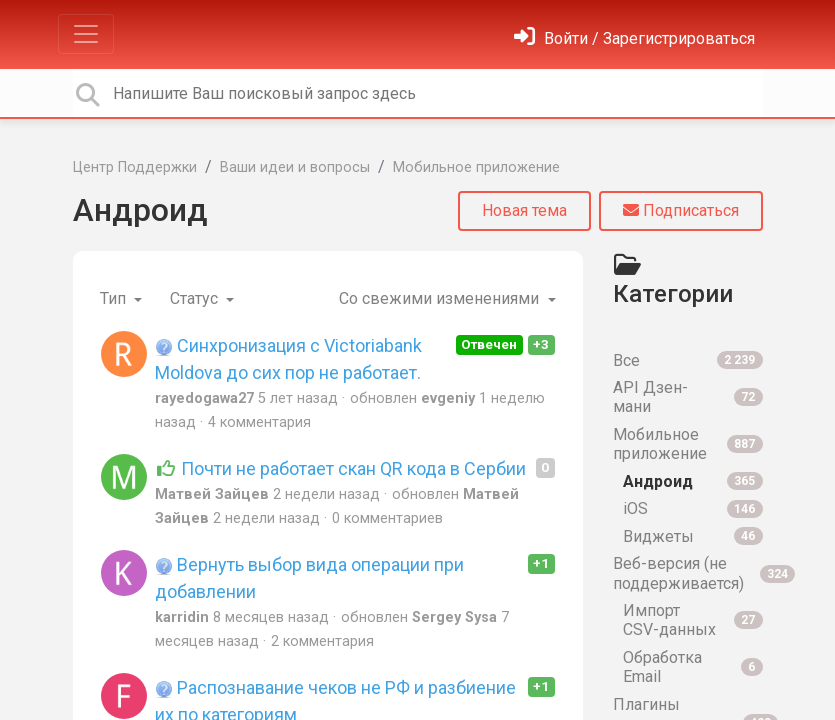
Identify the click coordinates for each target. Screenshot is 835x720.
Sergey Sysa (454, 617)
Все (688, 360)
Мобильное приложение (476, 167)
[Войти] (634, 38)
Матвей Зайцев (212, 494)
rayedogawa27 (204, 398)
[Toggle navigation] (86, 34)
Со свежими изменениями (441, 298)
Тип (115, 298)
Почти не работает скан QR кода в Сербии (341, 468)
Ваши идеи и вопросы (295, 167)
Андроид (140, 210)
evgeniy (448, 398)
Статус (196, 298)
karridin (182, 617)
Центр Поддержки (135, 167)
